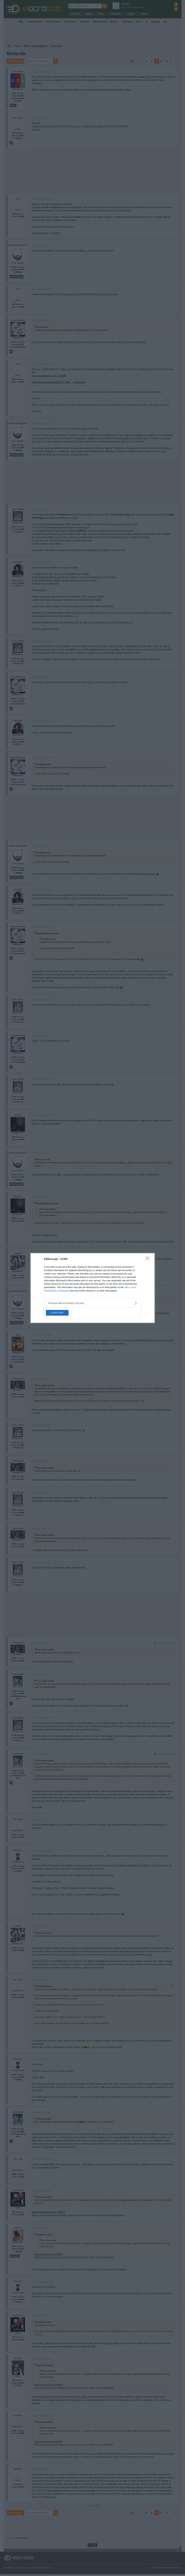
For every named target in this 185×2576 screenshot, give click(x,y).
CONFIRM (61, 1313)
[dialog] (92, 1288)
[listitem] (92, 1303)
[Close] (148, 1259)
